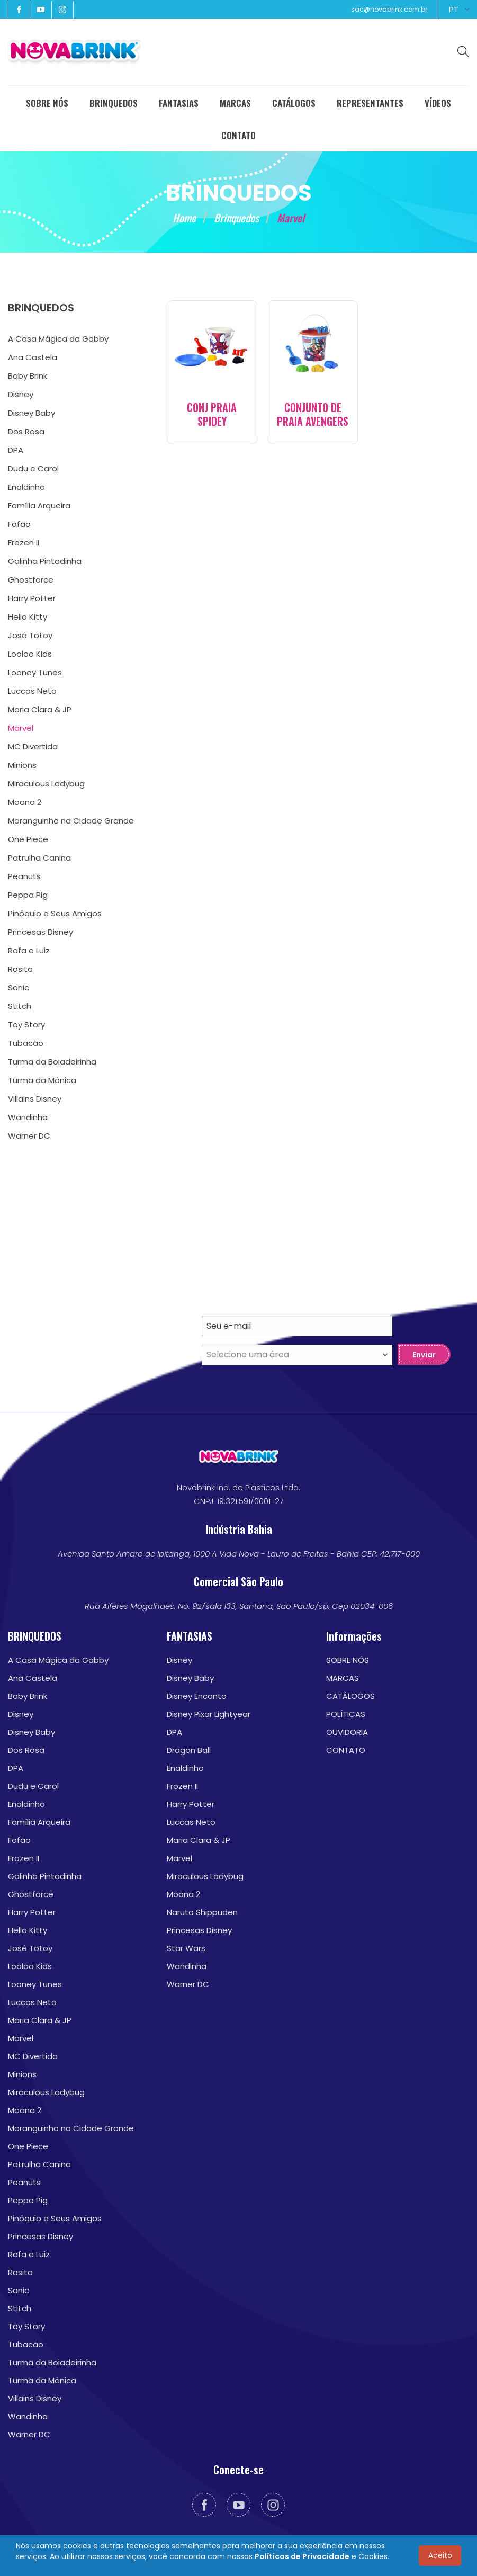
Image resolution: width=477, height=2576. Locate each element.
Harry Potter (32, 1912)
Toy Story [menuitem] (26, 1024)
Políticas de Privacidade (302, 2556)
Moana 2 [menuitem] (24, 802)
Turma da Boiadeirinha (52, 2362)
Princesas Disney (40, 2236)
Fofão (19, 1840)
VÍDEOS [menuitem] (438, 103)
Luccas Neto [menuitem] (32, 690)
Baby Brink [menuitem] (27, 375)
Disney (20, 1714)
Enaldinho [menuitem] (26, 487)
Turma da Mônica (42, 2380)
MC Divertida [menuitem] (33, 746)
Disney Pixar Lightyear (208, 1714)
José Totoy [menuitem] (30, 635)
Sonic (18, 2290)
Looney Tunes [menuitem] (35, 672)
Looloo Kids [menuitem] (30, 653)
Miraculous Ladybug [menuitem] (46, 783)
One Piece (28, 2146)
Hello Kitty (27, 1930)
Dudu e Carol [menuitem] (33, 468)
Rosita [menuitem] (20, 968)
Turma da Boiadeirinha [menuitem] (52, 1061)
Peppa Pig (28, 2200)
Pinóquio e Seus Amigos (55, 2218)
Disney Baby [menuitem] (31, 412)
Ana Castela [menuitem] (32, 357)
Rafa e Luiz (29, 2254)
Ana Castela (32, 1678)
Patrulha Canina (39, 2164)
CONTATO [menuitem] (238, 135)
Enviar (424, 1354)
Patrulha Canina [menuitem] (39, 857)
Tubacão (25, 2344)
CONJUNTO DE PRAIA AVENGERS (312, 414)
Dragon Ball (189, 1750)
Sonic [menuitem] (18, 987)
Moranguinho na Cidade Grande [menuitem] (71, 820)
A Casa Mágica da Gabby (58, 1660)
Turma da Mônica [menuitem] (42, 1080)
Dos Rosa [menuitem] (26, 431)
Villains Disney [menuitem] (34, 1098)
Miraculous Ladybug (46, 2092)
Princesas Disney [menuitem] (40, 931)
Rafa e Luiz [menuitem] (29, 950)
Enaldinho (26, 1804)
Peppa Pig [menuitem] (28, 894)
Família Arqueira (39, 1822)
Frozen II (23, 1858)
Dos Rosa (26, 1750)
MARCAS (342, 1678)
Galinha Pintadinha (45, 1876)
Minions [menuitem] (22, 765)
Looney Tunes (35, 1984)
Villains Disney (34, 2398)
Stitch (19, 2308)
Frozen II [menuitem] (23, 542)
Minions (22, 2074)
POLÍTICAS (345, 1714)
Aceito (440, 2555)
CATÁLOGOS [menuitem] (294, 103)
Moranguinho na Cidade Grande (71, 2128)
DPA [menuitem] (15, 449)
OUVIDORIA (347, 1732)
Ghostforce (30, 1894)
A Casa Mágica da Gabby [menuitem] (58, 338)
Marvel (20, 2038)
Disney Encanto (197, 1696)
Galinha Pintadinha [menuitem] (45, 561)
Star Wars (186, 1948)
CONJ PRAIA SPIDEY (212, 414)
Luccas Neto (32, 2002)
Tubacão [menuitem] (25, 1043)
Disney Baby (31, 1732)
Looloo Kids (30, 1966)
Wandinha (28, 2416)
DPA (15, 1768)
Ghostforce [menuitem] (30, 579)
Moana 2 (24, 2110)
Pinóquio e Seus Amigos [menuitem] (55, 913)
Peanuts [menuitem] (24, 876)
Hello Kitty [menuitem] (27, 616)
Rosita (20, 2272)
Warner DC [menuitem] (29, 1135)
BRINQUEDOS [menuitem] (113, 103)
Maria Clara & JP (39, 2020)
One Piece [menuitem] (28, 839)
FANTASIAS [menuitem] (179, 103)
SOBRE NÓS (347, 1660)
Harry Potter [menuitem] (32, 598)
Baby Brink (27, 1696)
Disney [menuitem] (20, 394)
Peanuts (24, 2182)
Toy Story (26, 2326)
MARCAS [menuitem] (235, 103)
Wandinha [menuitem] (28, 1117)
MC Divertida (33, 2056)
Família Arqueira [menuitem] (39, 505)
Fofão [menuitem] (19, 524)
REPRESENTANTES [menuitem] (370, 103)
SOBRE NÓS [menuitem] (47, 103)
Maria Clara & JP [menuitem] (39, 709)
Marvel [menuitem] (20, 728)
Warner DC (29, 2434)
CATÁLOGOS (350, 1696)
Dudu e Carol (33, 1786)
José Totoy (30, 1948)
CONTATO (345, 1750)
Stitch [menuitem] (19, 1006)
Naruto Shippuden (202, 1912)
